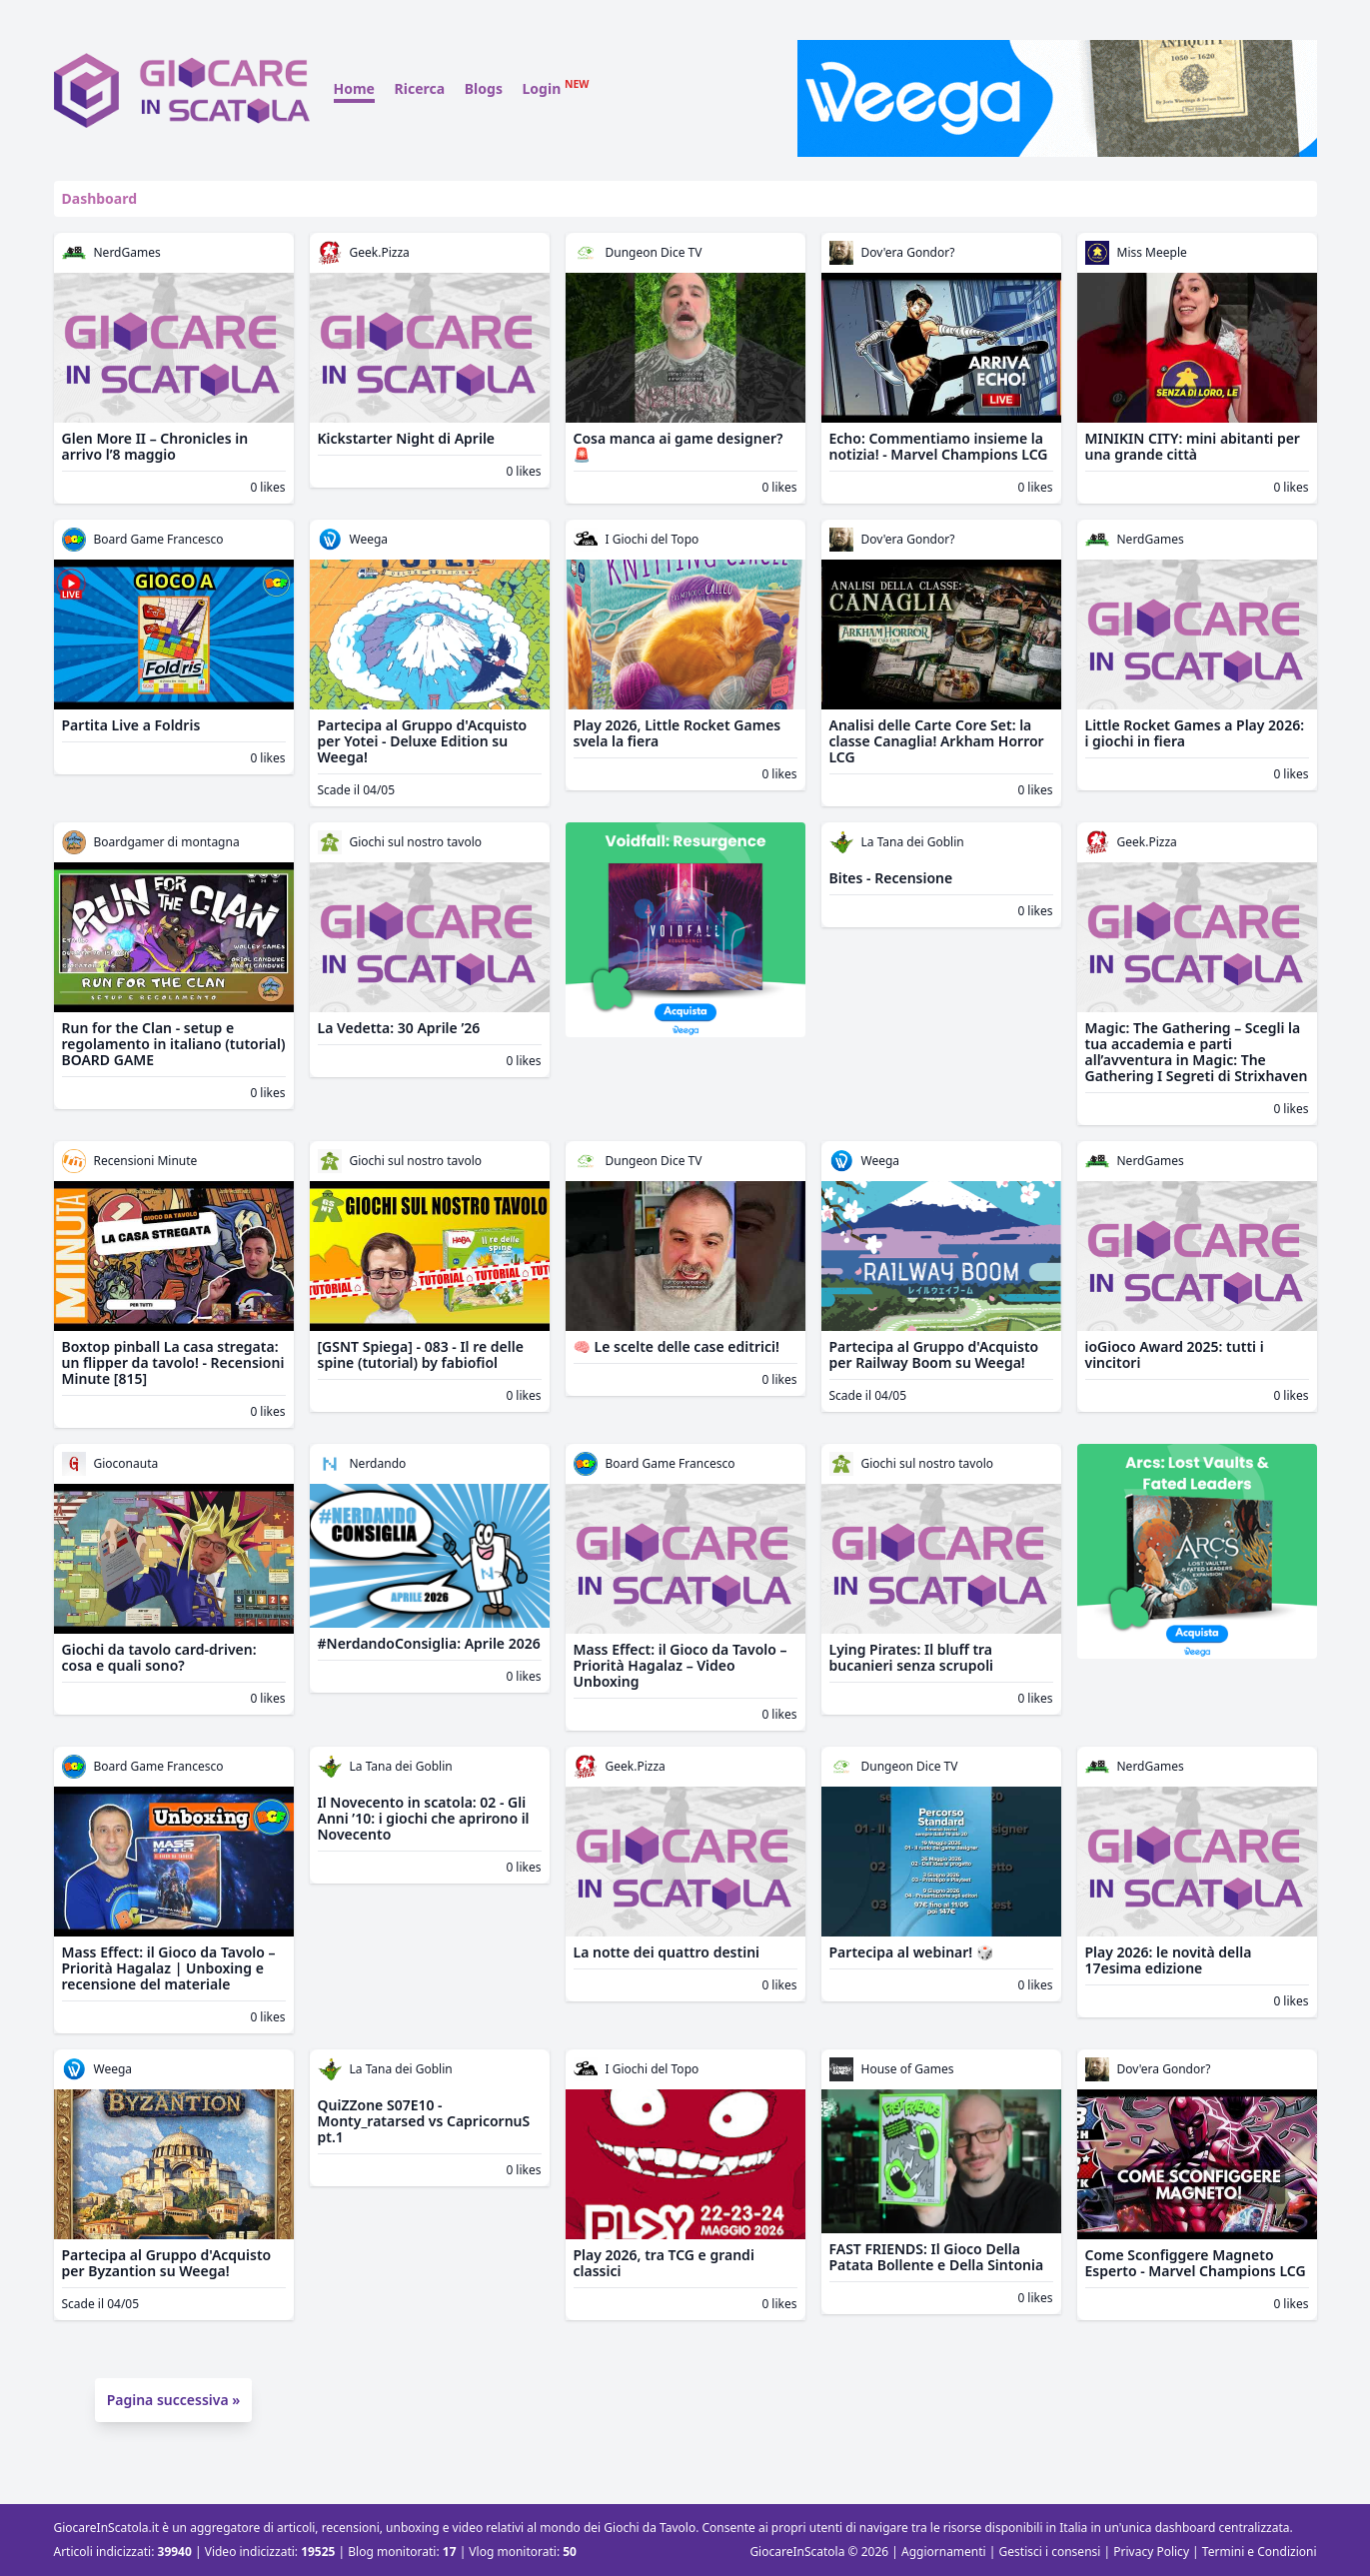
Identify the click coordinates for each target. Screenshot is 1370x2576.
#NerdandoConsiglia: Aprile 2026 (429, 1643)
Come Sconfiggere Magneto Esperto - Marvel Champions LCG (1195, 2262)
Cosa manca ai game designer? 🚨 (678, 446)
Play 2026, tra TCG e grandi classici (664, 2262)
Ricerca (420, 88)
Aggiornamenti (943, 2551)
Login (556, 88)
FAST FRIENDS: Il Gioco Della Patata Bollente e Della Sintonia (936, 2256)
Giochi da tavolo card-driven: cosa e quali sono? (159, 1657)
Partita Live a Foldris (131, 724)
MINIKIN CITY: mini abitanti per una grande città (1192, 446)
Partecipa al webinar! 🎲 (911, 1951)
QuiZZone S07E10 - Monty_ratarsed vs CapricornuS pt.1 (424, 2120)
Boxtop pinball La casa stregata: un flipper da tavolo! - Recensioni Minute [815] (173, 1362)
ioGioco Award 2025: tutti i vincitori (1174, 1354)
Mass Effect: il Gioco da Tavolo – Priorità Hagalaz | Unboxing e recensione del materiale (169, 1967)
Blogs (484, 88)
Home (354, 88)
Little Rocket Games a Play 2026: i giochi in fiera (1195, 732)
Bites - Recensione (891, 877)
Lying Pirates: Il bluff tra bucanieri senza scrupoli (911, 1657)
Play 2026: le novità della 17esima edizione (1168, 1959)
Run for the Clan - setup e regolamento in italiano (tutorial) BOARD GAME (174, 1043)
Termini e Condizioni (1259, 2551)
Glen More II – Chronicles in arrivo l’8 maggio (155, 446)
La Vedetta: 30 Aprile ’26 (399, 1027)
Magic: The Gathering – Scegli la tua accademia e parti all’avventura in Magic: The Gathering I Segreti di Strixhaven (1196, 1051)
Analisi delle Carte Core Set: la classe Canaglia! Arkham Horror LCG (936, 740)
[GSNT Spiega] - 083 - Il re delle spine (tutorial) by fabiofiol (421, 1354)
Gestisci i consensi (1050, 2551)
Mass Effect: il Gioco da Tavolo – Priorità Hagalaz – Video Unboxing (680, 1665)
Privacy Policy (1151, 2551)
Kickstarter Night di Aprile (407, 438)
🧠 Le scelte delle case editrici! (676, 1346)
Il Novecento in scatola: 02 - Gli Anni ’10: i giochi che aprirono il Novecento (424, 1818)
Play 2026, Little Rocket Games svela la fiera (677, 732)
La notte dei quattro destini (667, 1951)
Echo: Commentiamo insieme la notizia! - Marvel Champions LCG (938, 446)
